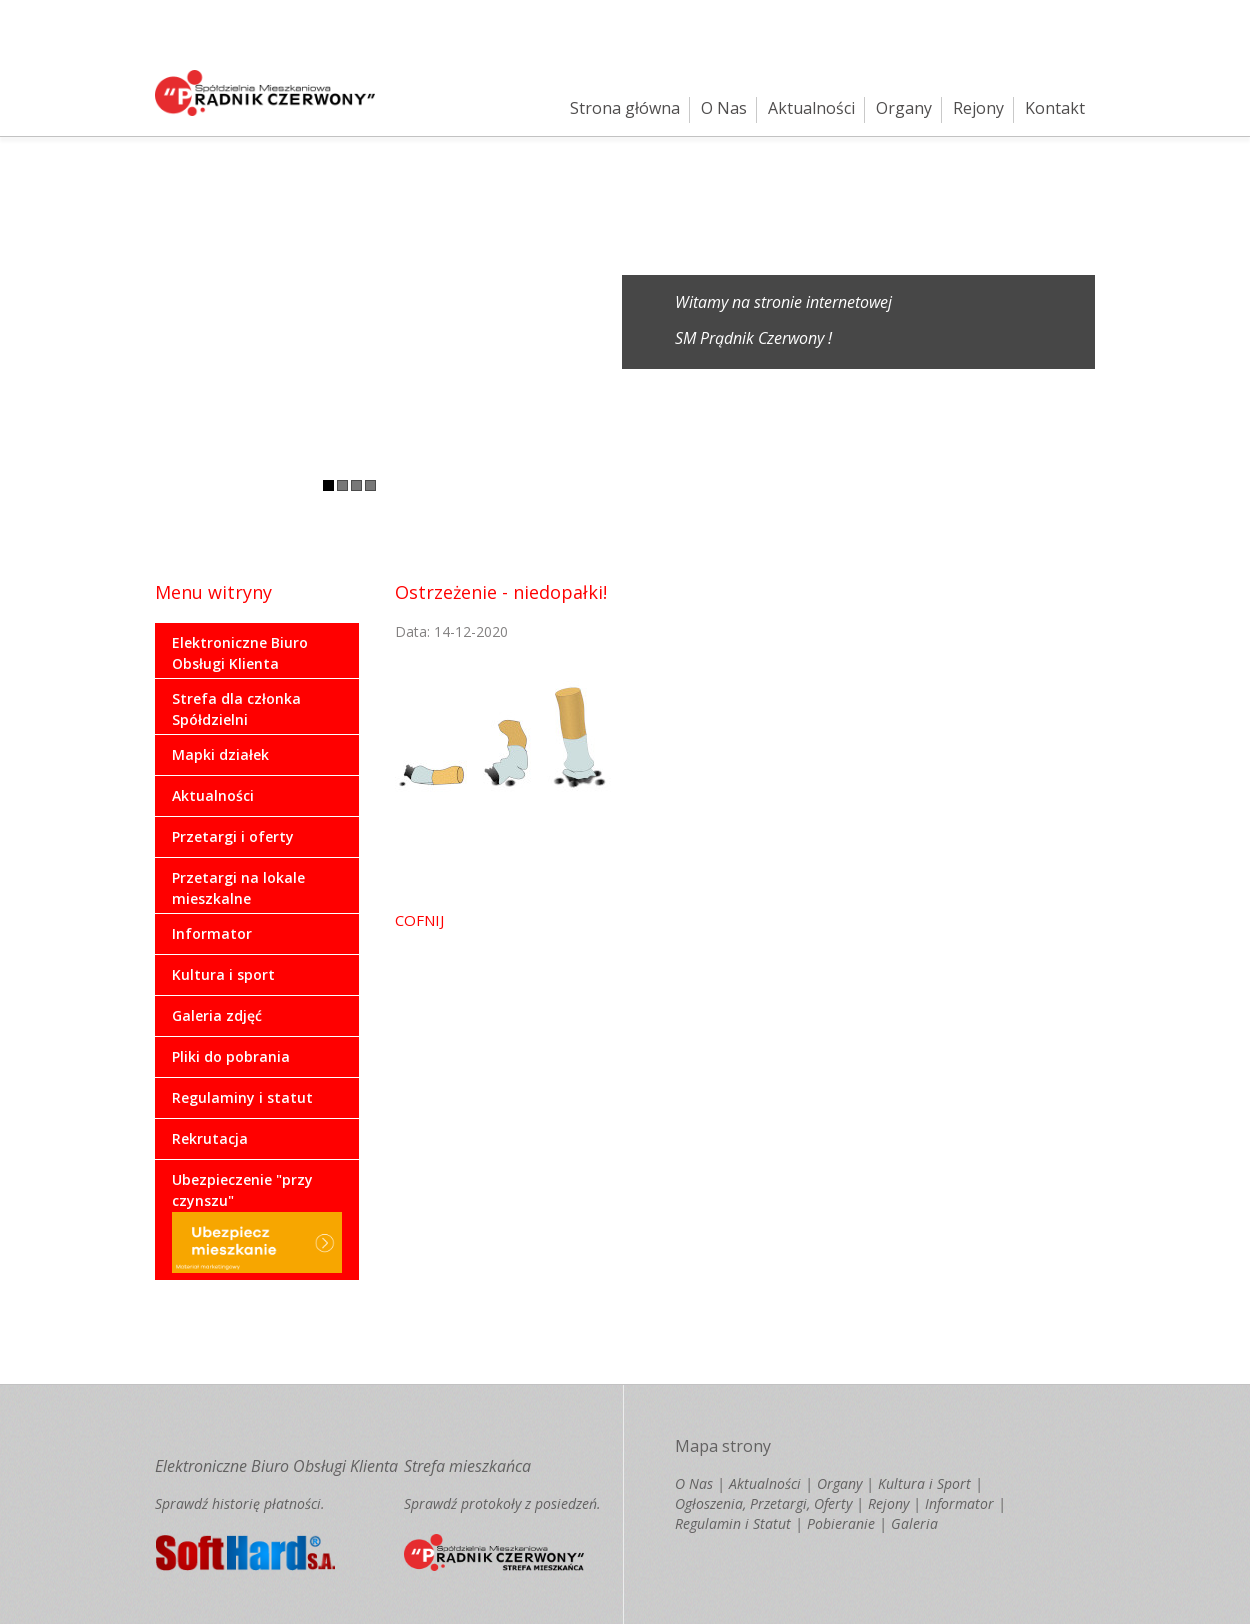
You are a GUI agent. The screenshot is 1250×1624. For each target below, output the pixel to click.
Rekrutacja (210, 1138)
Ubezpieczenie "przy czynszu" (257, 1221)
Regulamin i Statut (733, 1523)
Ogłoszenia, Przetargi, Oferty (763, 1503)
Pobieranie (841, 1523)
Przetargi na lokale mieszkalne (238, 888)
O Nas (724, 108)
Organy (904, 108)
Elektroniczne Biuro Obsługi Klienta (240, 653)
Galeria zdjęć (217, 1015)
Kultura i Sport (924, 1483)
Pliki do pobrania (231, 1056)
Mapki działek (220, 754)
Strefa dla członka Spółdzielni (236, 709)
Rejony (978, 108)
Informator (212, 933)
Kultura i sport (223, 974)
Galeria (914, 1523)
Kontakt (1055, 108)
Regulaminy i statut (242, 1097)
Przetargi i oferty (233, 836)
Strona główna (625, 108)
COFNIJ (419, 920)
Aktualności (811, 108)
